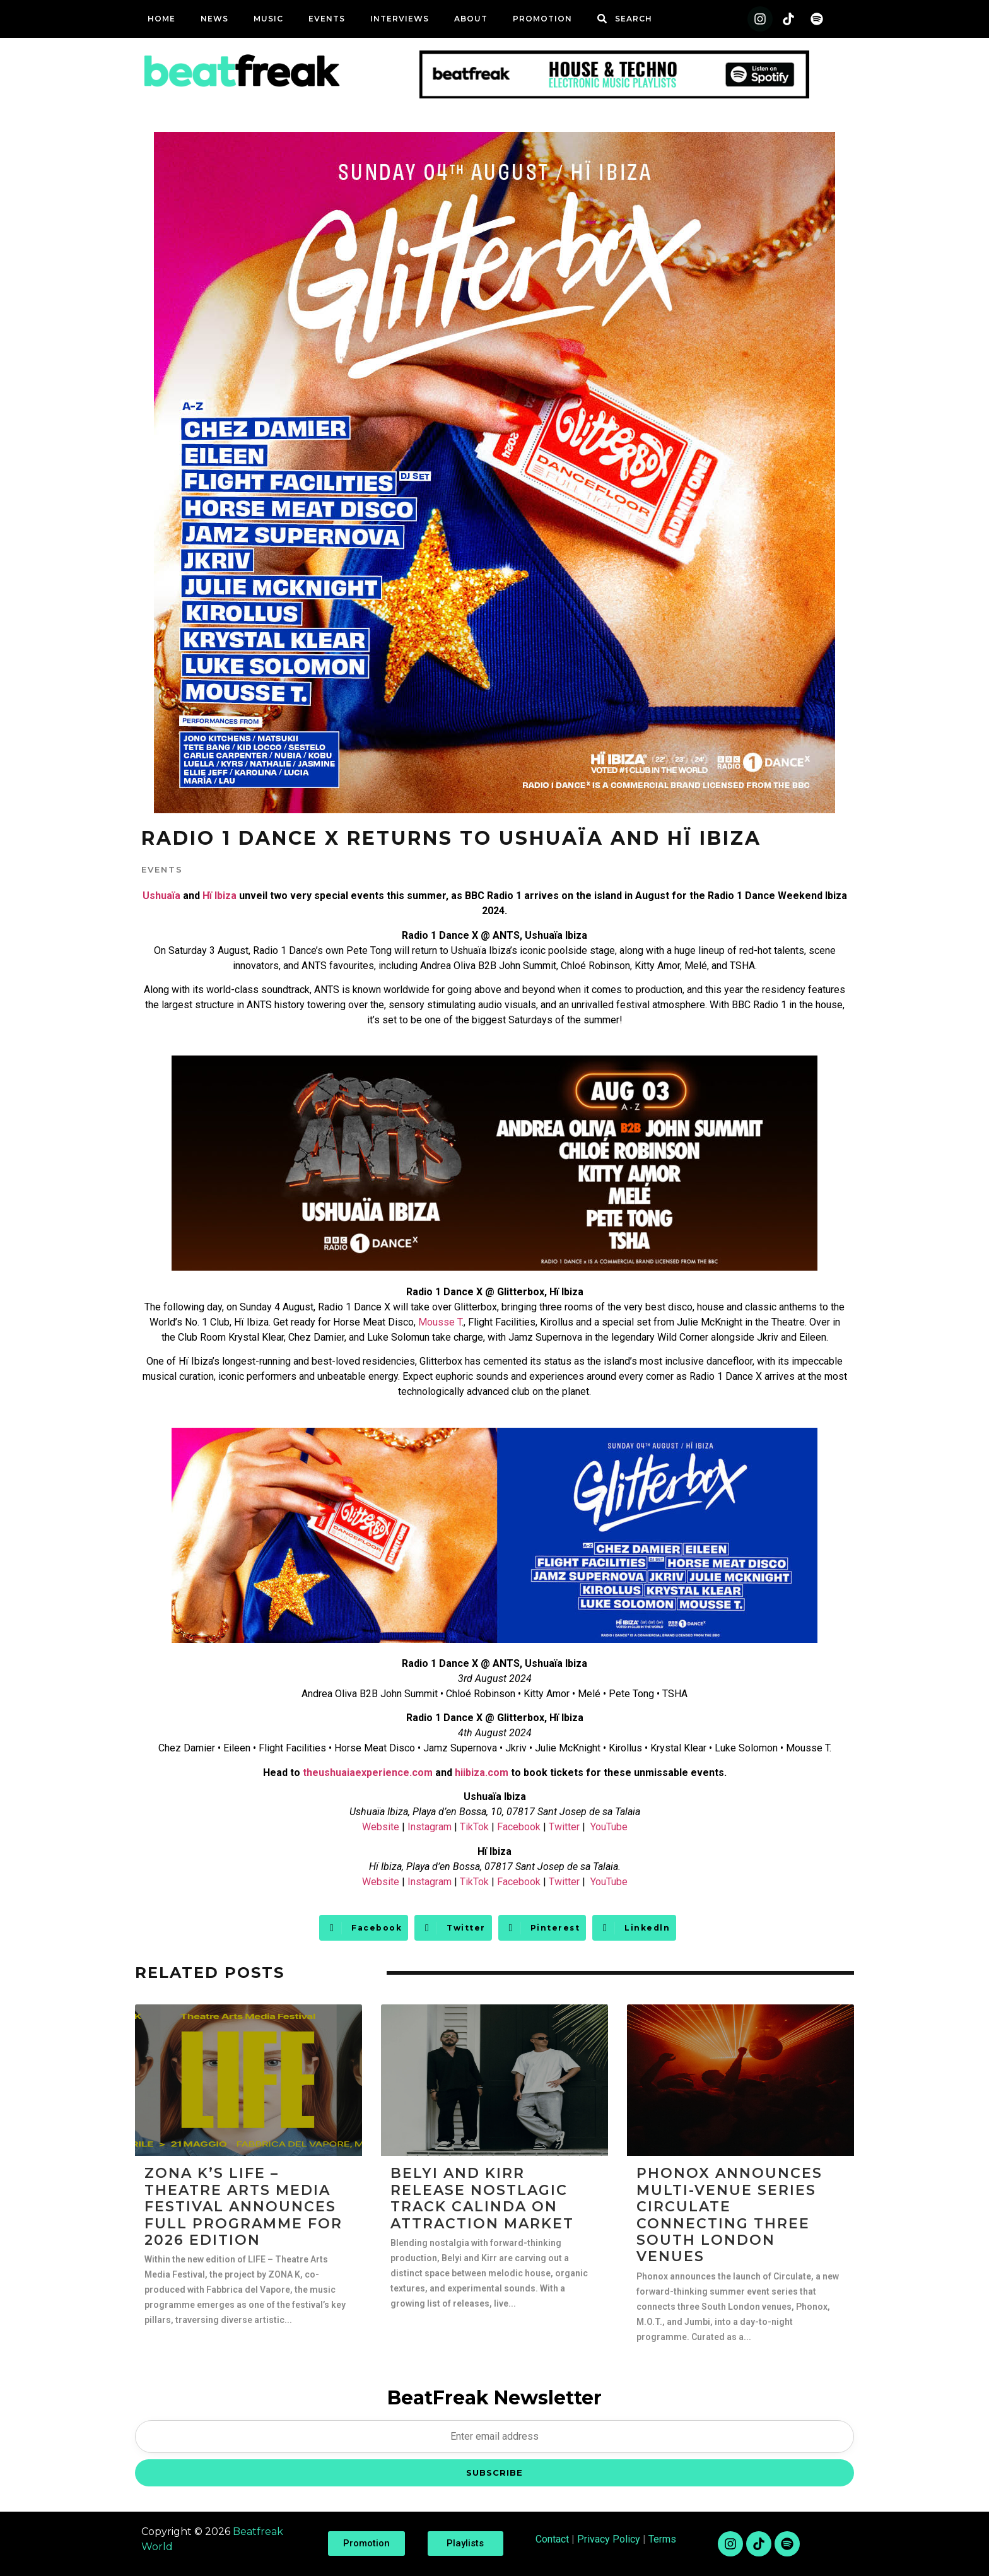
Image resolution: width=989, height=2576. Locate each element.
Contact (552, 2539)
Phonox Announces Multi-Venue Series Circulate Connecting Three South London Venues (729, 2215)
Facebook (519, 1827)
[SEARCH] (602, 18)
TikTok (474, 1827)
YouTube (609, 1827)
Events (326, 18)
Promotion (542, 18)
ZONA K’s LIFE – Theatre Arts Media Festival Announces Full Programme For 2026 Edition (243, 2207)
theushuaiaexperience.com (368, 1773)
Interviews (399, 18)
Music (268, 18)
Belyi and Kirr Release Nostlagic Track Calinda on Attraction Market (482, 2198)
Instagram (429, 1827)
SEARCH (633, 18)
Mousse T (440, 1322)
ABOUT (471, 18)
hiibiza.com (481, 1773)
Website (380, 1827)
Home (161, 18)
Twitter (564, 1827)
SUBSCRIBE (494, 2472)
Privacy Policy (608, 2539)
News (214, 18)
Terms (662, 2539)
